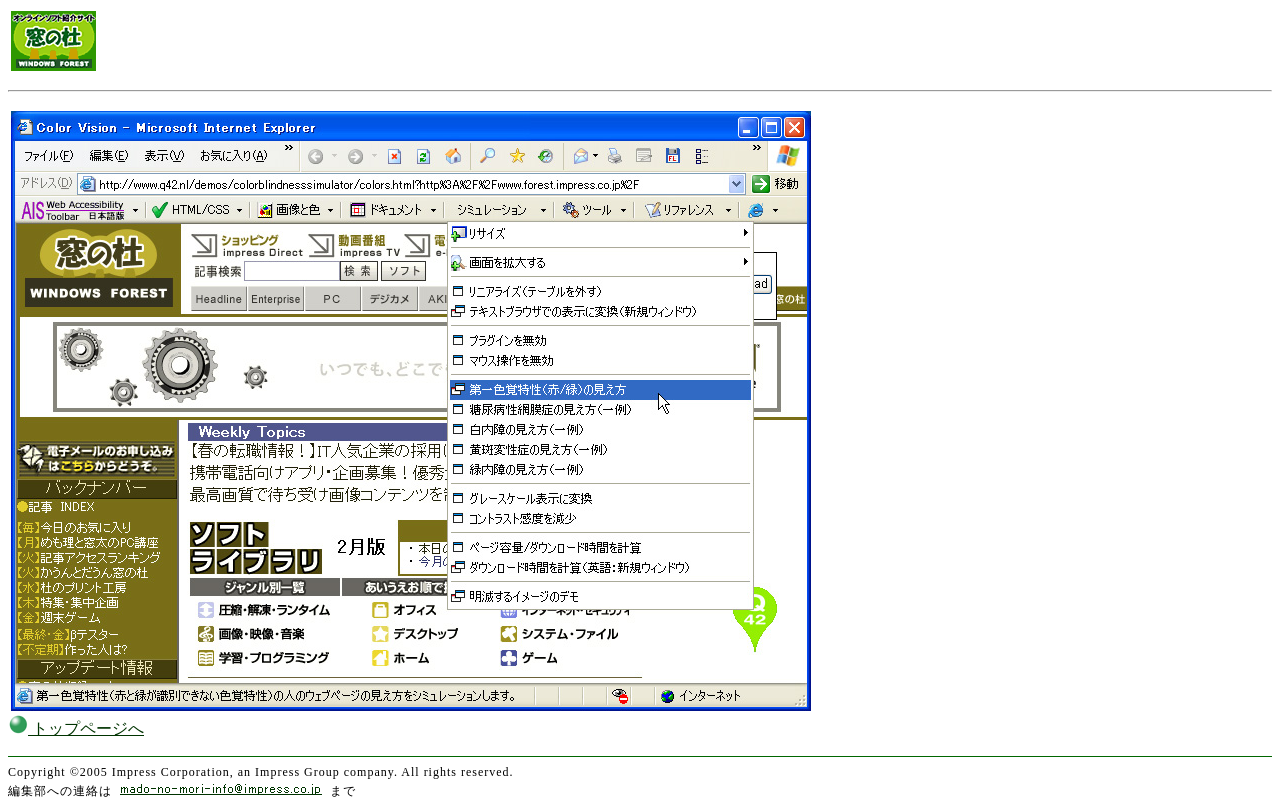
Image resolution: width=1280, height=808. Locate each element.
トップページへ (76, 728)
